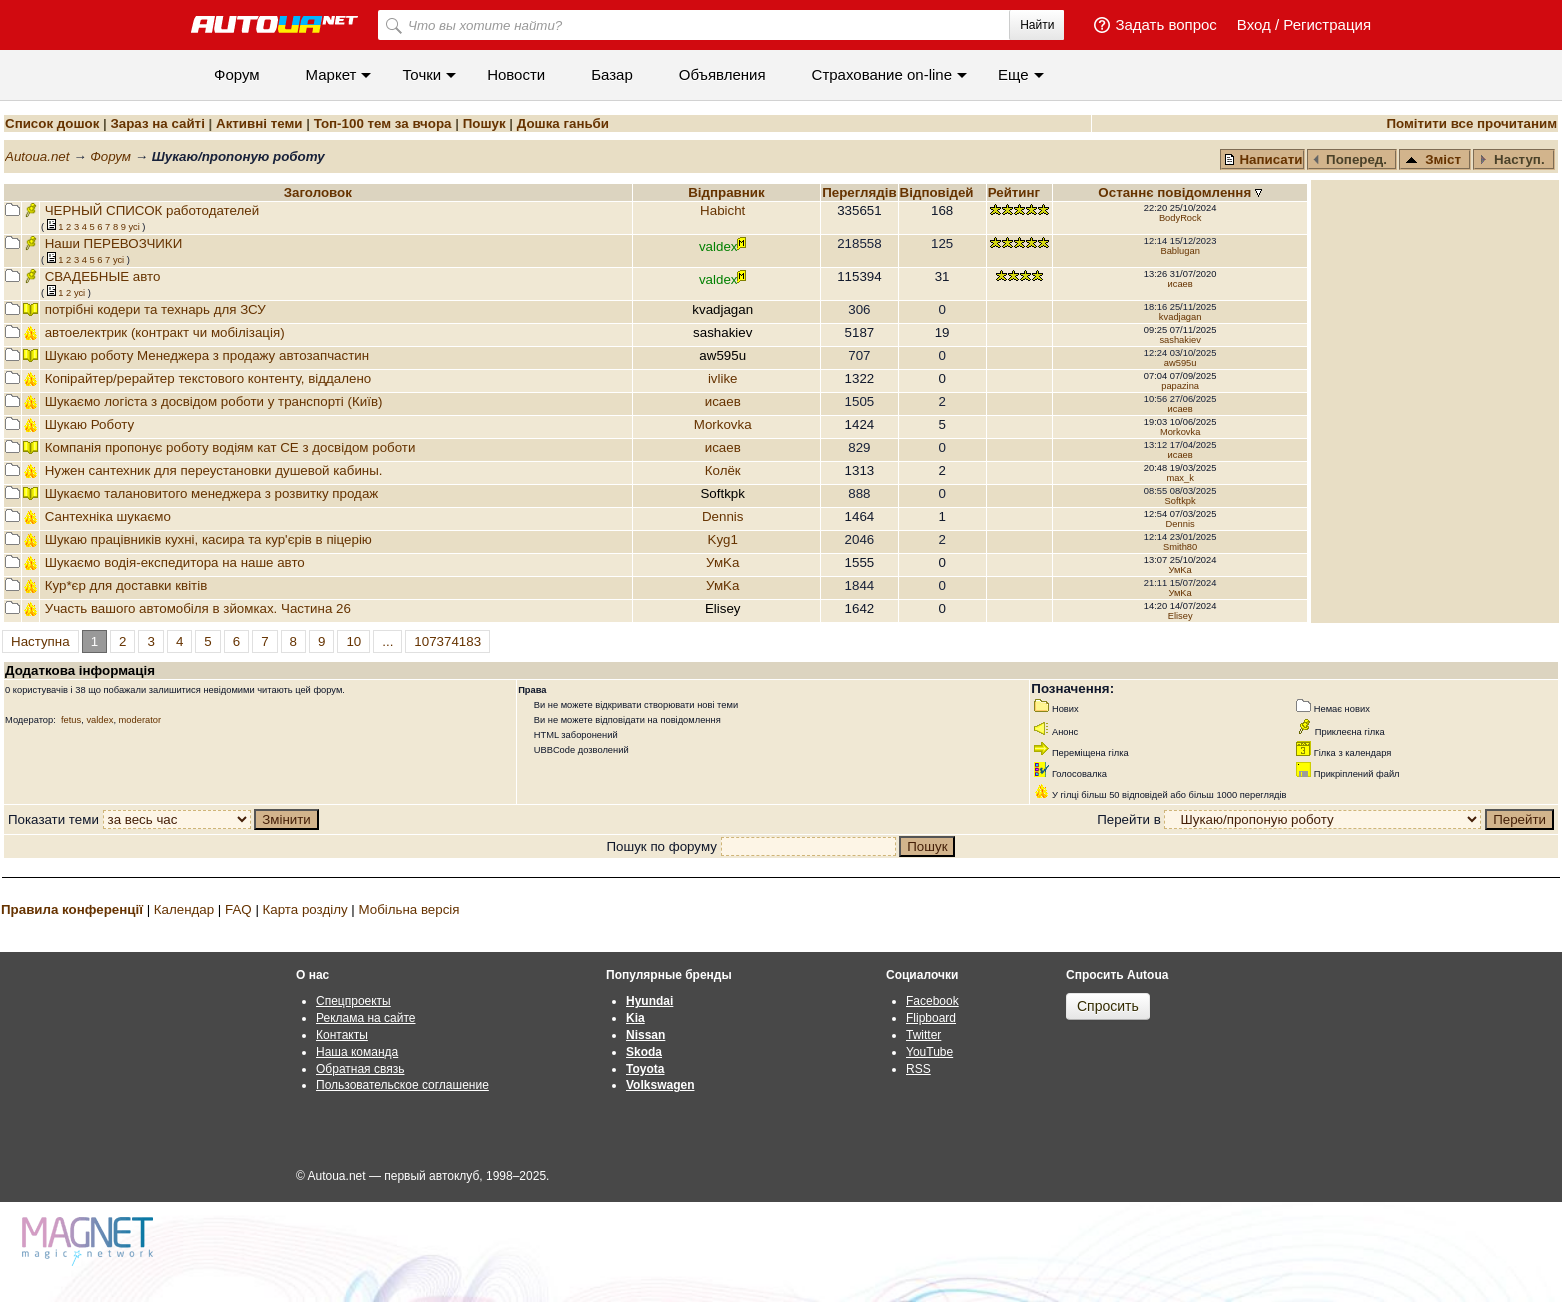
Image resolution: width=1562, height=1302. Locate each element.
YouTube (929, 1052)
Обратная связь (360, 1069)
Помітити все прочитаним (1471, 123)
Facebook (932, 1001)
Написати (1263, 159)
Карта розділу (305, 909)
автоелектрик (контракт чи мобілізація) (165, 332)
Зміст (1433, 159)
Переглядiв (859, 192)
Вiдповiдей (939, 192)
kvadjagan (1180, 317)
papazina (1180, 386)
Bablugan (1179, 251)
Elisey (1180, 616)
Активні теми (259, 123)
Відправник (726, 192)
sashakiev (1179, 340)
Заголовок (318, 192)
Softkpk (1180, 501)
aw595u (1180, 363)
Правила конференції (72, 909)
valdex (99, 720)
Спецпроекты (353, 1001)
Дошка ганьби (563, 123)
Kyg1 (723, 539)
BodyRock (1180, 218)
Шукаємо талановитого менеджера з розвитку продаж (212, 493)
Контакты (342, 1035)
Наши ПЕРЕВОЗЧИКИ (114, 243)
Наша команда (357, 1052)
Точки (421, 74)
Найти (1037, 25)
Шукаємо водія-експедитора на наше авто (175, 562)
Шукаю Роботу (90, 424)
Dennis (723, 516)
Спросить (1108, 1006)
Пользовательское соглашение (402, 1085)
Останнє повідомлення (1176, 192)
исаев (1180, 284)
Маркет (331, 74)
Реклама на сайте (366, 1018)
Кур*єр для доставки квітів (126, 585)
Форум (237, 74)
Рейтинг (1016, 192)
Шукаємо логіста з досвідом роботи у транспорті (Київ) (214, 401)
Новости (516, 74)
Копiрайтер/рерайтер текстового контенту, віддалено (208, 378)
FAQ (238, 909)
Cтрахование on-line (882, 74)
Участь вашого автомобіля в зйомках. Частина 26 (198, 608)
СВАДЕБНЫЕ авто (103, 276)
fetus (71, 720)
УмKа (722, 562)
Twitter (923, 1035)
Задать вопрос (1165, 24)
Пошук (484, 123)
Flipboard (931, 1018)
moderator (140, 720)
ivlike (723, 378)
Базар (612, 74)
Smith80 (1180, 547)
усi (133, 227)
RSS (918, 1069)
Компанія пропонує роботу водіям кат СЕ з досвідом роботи (230, 447)
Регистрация (1327, 24)
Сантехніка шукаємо (108, 516)
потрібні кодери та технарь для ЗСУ (155, 309)
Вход (1254, 24)
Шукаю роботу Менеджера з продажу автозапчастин (207, 355)
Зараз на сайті (157, 123)
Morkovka (723, 424)
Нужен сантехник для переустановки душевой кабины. (214, 470)
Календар (184, 909)
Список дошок (52, 123)
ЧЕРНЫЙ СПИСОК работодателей (152, 210)
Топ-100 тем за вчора (383, 123)
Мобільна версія (408, 909)
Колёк (723, 470)
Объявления (722, 74)
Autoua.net (37, 156)
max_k (1179, 478)
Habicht (722, 210)
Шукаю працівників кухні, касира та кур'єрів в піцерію (208, 539)
